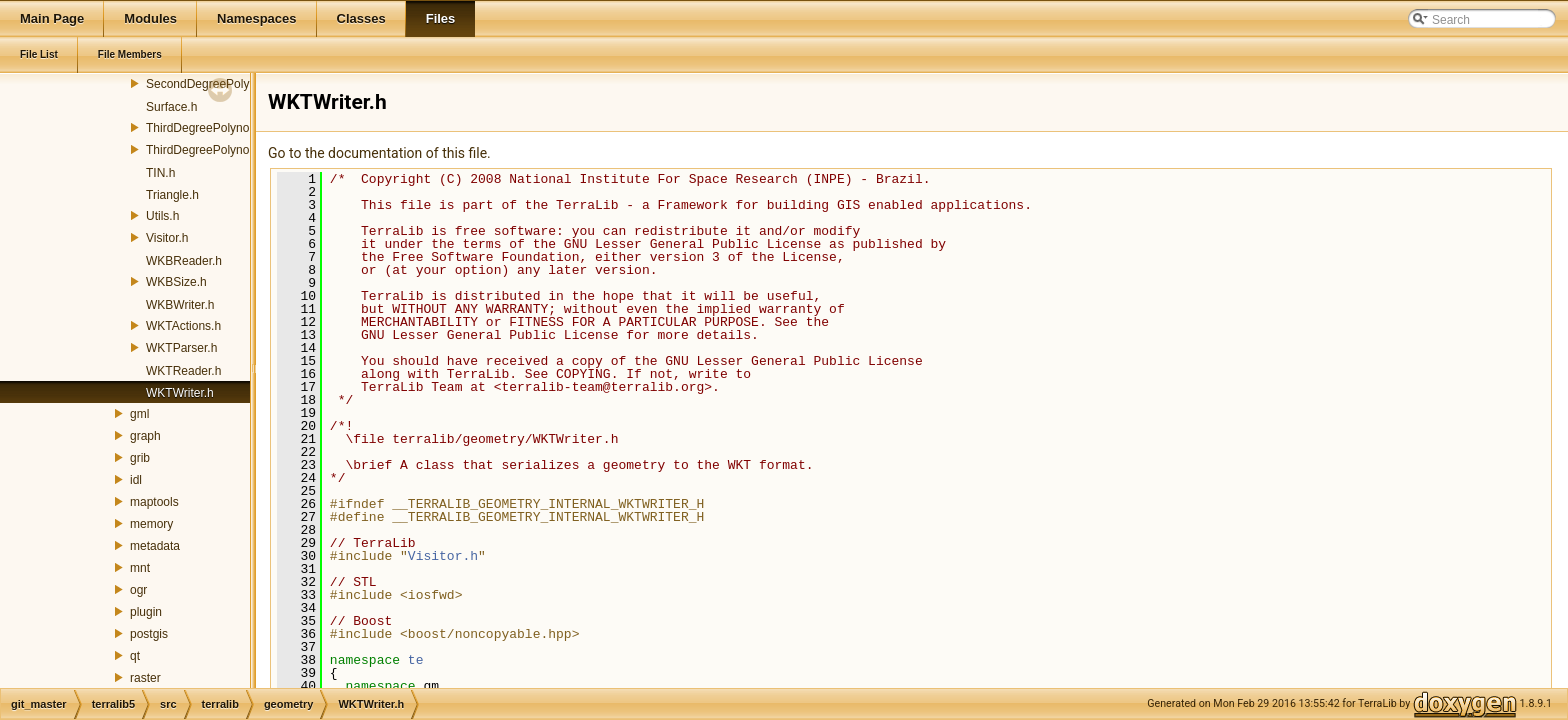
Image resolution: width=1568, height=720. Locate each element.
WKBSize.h (176, 282)
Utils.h (162, 216)
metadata (155, 546)
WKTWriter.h (180, 393)
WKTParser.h (181, 348)
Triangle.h (172, 195)
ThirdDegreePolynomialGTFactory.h (241, 150)
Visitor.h (167, 238)
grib (140, 458)
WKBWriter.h (180, 305)
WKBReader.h (184, 261)
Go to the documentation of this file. (379, 153)
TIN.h (160, 173)
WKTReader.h (183, 371)
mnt (140, 568)
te (416, 660)
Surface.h (171, 107)
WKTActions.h (183, 326)
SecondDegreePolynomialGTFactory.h (248, 84)
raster (145, 678)
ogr (138, 590)
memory (151, 524)
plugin (146, 612)
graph (145, 436)
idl (136, 480)
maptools (154, 502)
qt (135, 656)
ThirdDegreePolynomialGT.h (221, 128)
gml (139, 414)
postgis (149, 634)
